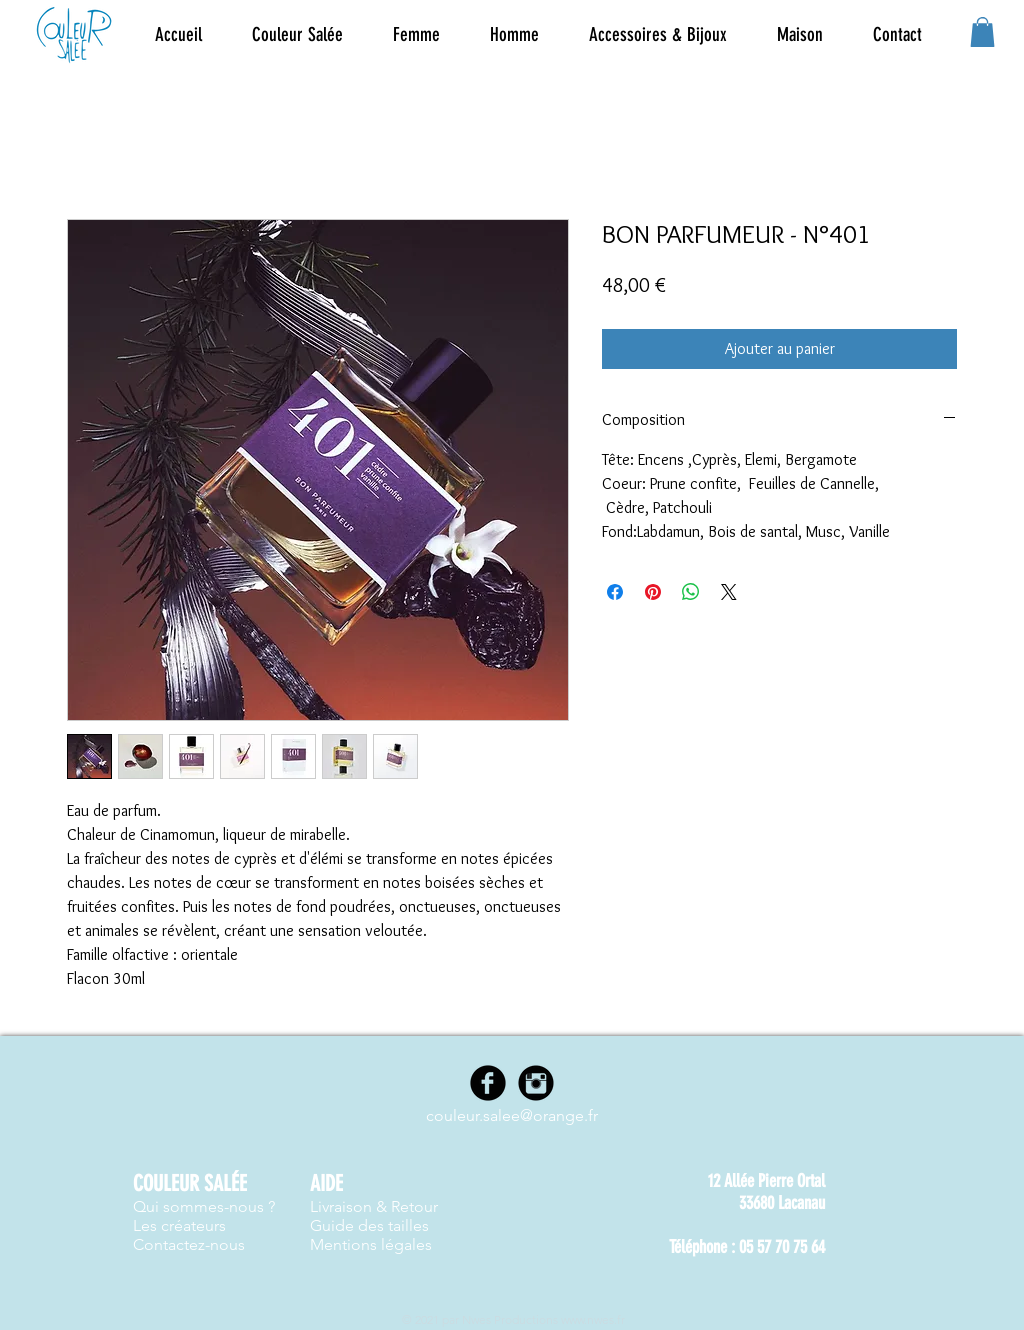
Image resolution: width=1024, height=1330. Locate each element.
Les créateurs (179, 1225)
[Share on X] (729, 592)
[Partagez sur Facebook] (615, 592)
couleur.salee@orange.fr (512, 1115)
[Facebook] (488, 1083)
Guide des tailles (369, 1225)
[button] (416, 35)
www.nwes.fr (593, 1319)
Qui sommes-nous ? (204, 1206)
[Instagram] (536, 1083)
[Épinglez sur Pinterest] (653, 592)
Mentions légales (371, 1244)
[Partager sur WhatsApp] (691, 592)
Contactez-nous (189, 1244)
